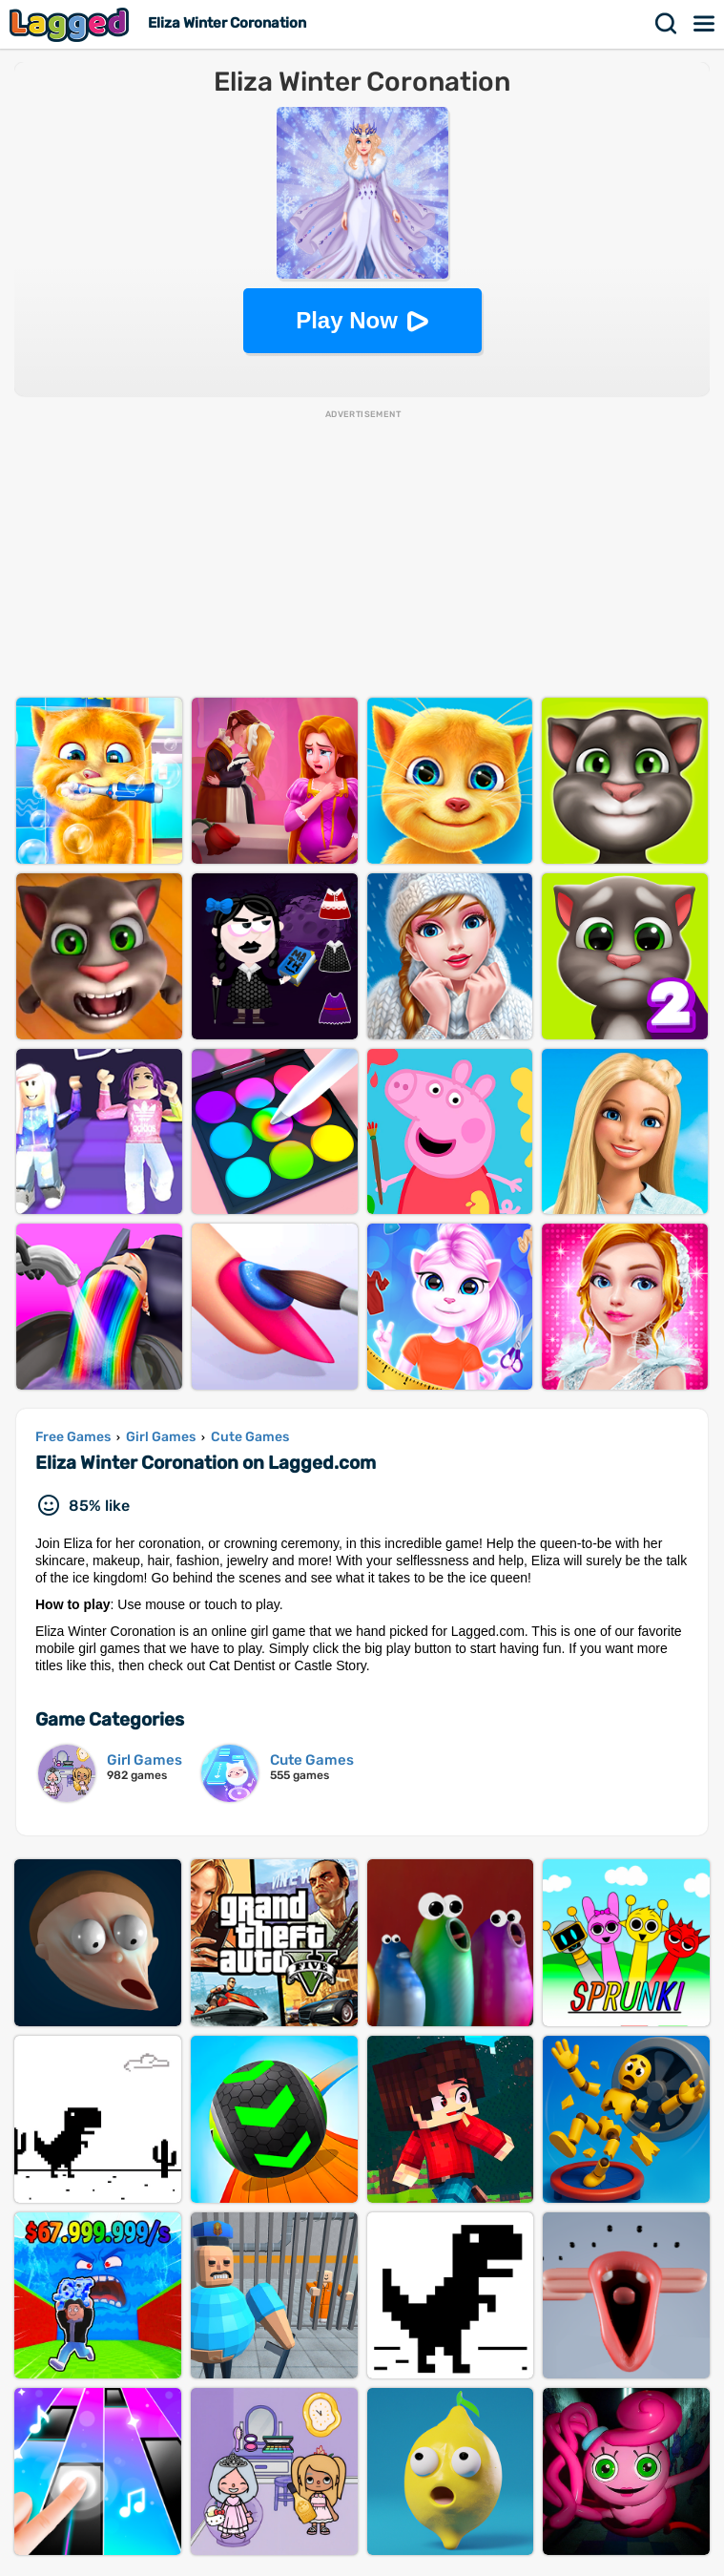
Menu (705, 24)
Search (667, 24)
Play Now (347, 320)
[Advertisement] (362, 554)
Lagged (72, 24)
